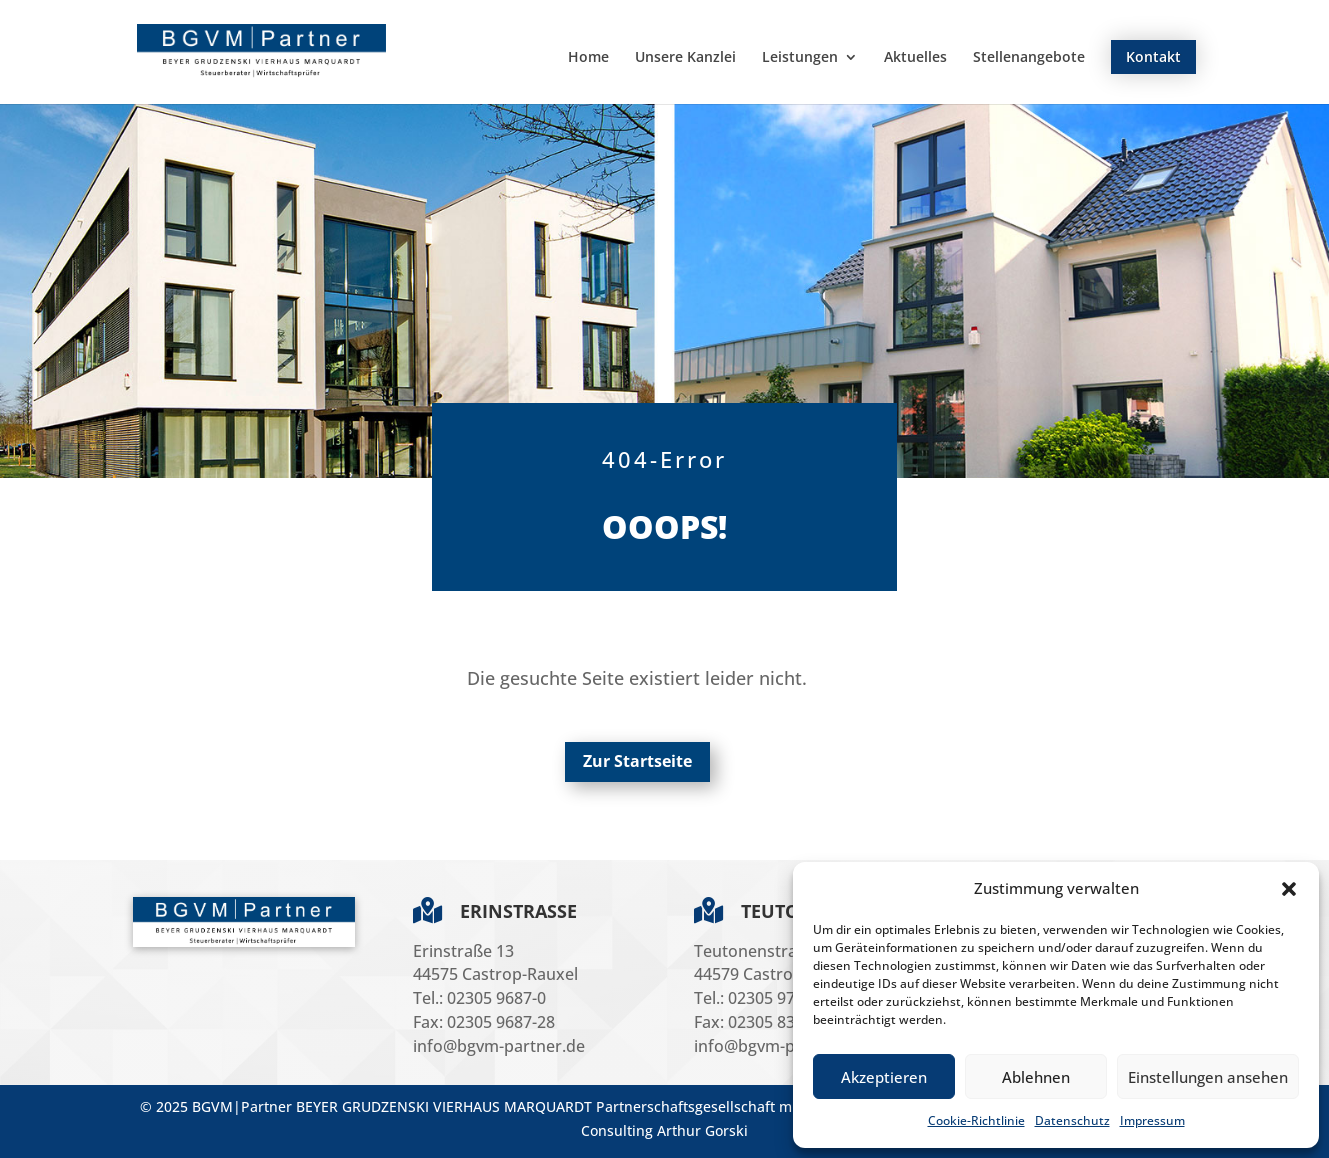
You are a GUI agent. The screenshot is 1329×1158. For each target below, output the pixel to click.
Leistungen (800, 58)
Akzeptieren (884, 1077)
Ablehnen (1036, 1077)
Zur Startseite (637, 761)
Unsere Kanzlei (685, 58)
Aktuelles (915, 58)
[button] (1289, 889)
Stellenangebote (1029, 58)
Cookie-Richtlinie (976, 1120)
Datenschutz (1072, 1120)
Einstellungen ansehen (1208, 1077)
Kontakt (1153, 56)
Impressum (1152, 1120)
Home (588, 58)
